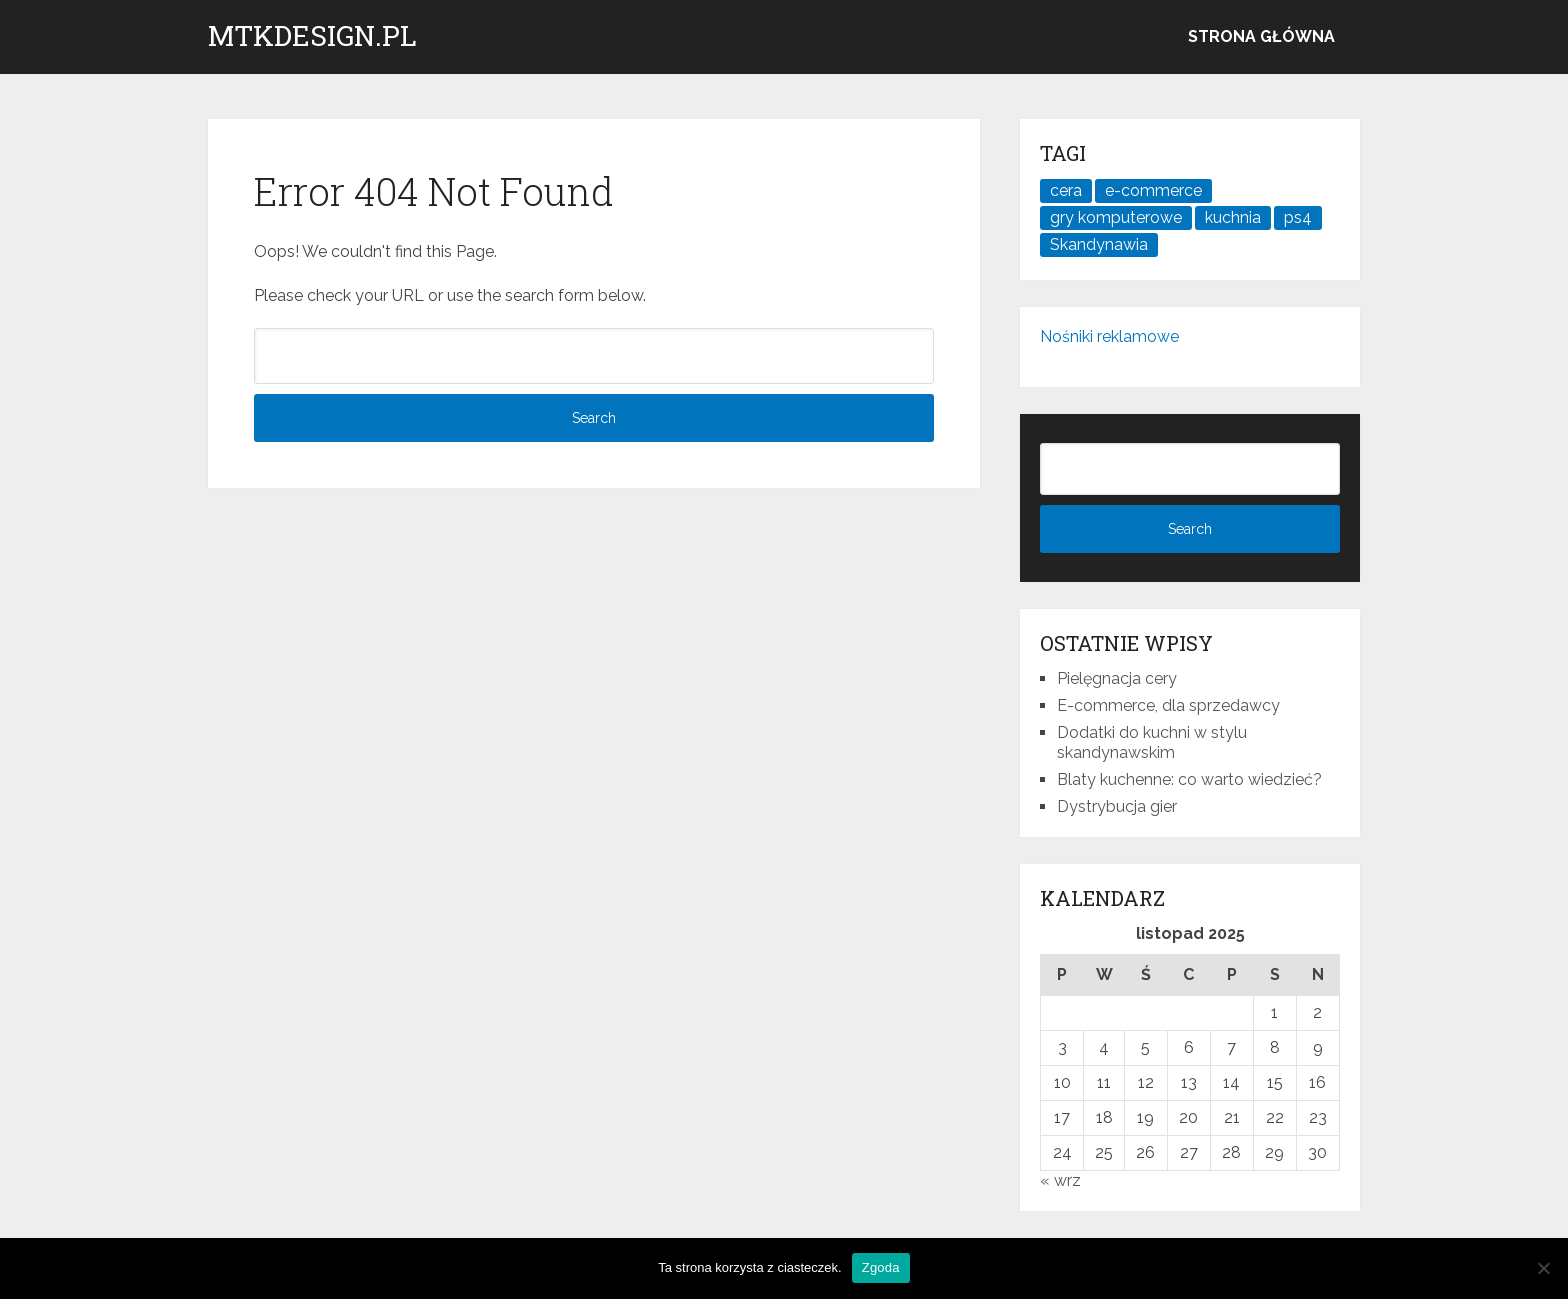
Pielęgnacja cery (1117, 678)
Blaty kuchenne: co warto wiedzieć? (1189, 779)
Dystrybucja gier (1117, 806)
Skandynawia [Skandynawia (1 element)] (1099, 244)
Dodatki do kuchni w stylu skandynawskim (1152, 742)
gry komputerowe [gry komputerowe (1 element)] (1116, 217)
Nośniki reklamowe (1109, 336)
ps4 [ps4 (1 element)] (1298, 217)
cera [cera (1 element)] (1066, 190)
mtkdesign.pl (312, 36)
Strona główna (1261, 36)
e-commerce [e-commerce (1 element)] (1153, 190)
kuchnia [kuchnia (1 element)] (1233, 217)
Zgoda (881, 1267)
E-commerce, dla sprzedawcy (1168, 705)
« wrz (1060, 1180)
